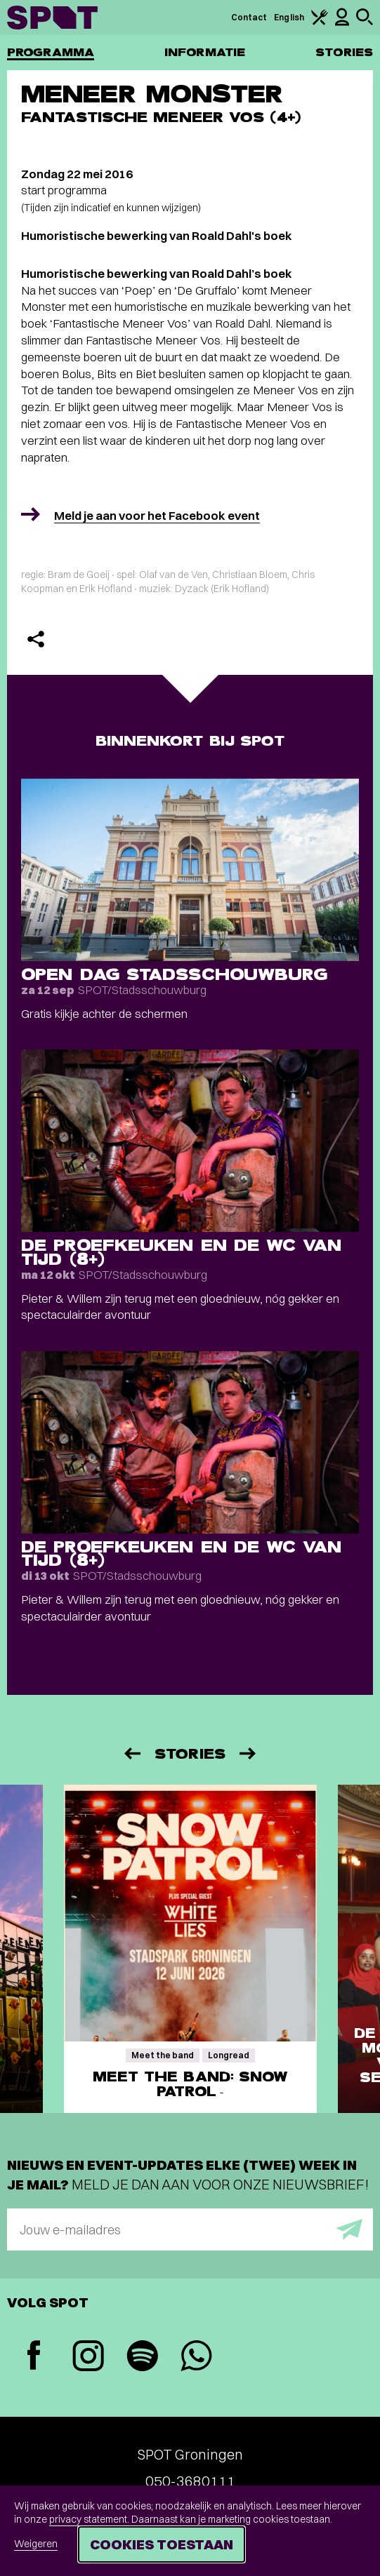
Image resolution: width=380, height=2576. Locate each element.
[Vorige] (131, 1753)
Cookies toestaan (161, 2544)
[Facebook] (34, 2356)
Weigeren (36, 2543)
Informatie (204, 52)
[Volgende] (249, 1753)
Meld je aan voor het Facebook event (157, 515)
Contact (249, 17)
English (289, 17)
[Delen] (36, 639)
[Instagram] (88, 2357)
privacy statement (88, 2519)
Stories (344, 52)
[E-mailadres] (190, 2229)
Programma (50, 52)
